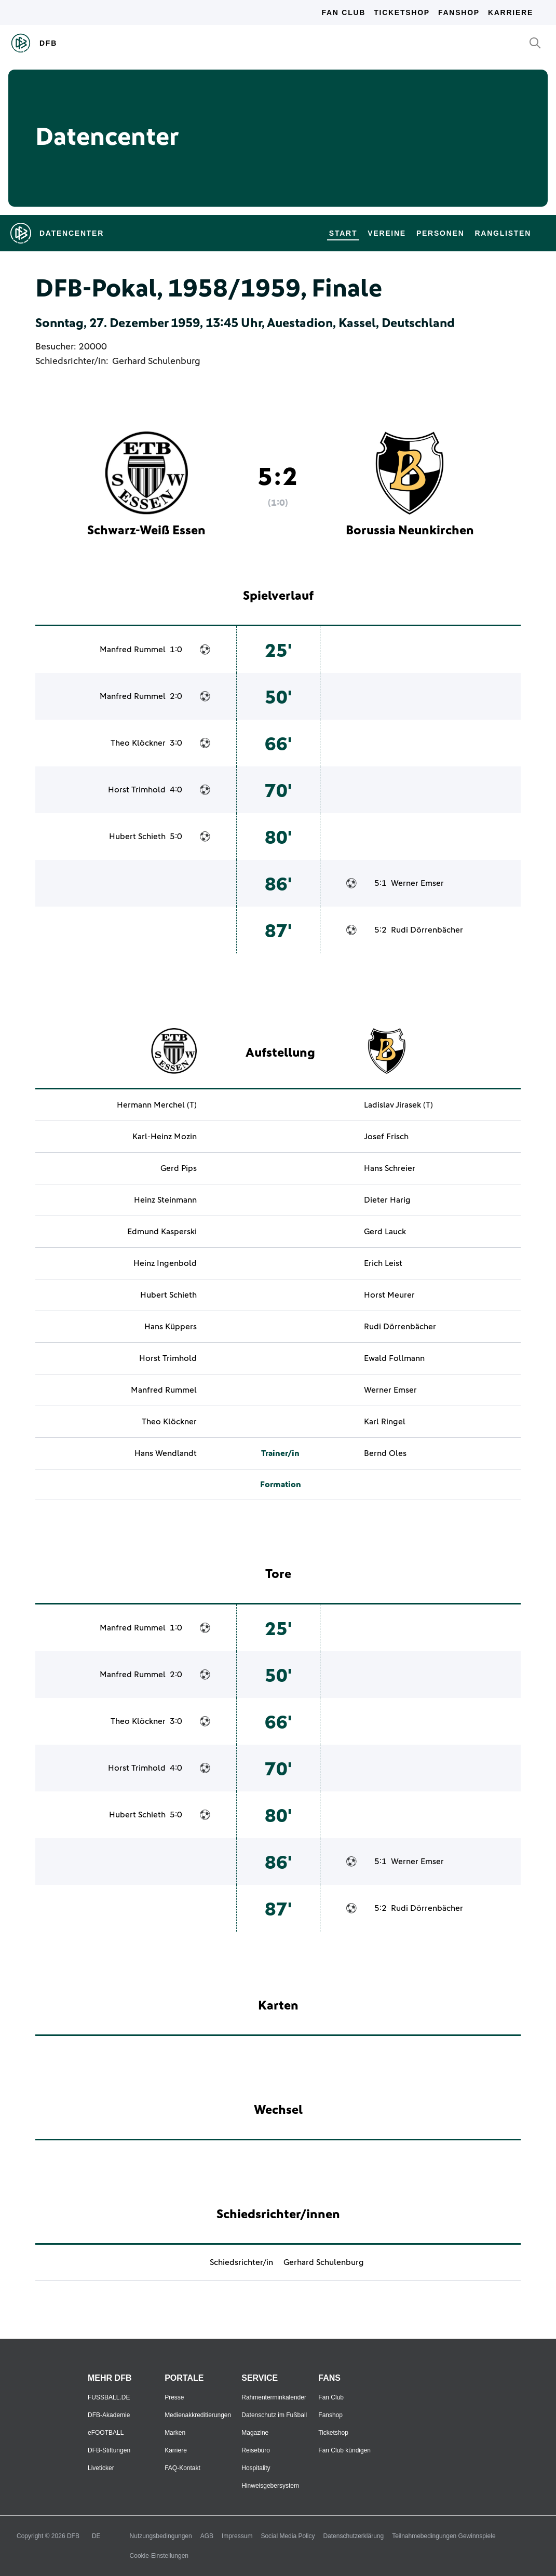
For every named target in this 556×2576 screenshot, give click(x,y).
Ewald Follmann (394, 1358)
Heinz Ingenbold (165, 1263)
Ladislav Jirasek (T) (398, 1105)
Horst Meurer (389, 1295)
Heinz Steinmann (165, 1200)
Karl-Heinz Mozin (164, 1136)
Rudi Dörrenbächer (427, 930)
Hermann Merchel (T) (157, 1105)
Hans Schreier (389, 1168)
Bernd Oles (385, 1453)
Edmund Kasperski (162, 1232)
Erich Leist (383, 1263)
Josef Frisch (386, 1136)
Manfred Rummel (133, 649)
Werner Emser (417, 883)
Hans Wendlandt (165, 1453)
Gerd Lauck (385, 1232)
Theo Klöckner (138, 743)
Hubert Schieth (137, 836)
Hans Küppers (170, 1327)
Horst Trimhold (137, 790)
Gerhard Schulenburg (156, 361)
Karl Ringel (384, 1422)
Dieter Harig (387, 1200)
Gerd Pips (178, 1168)
